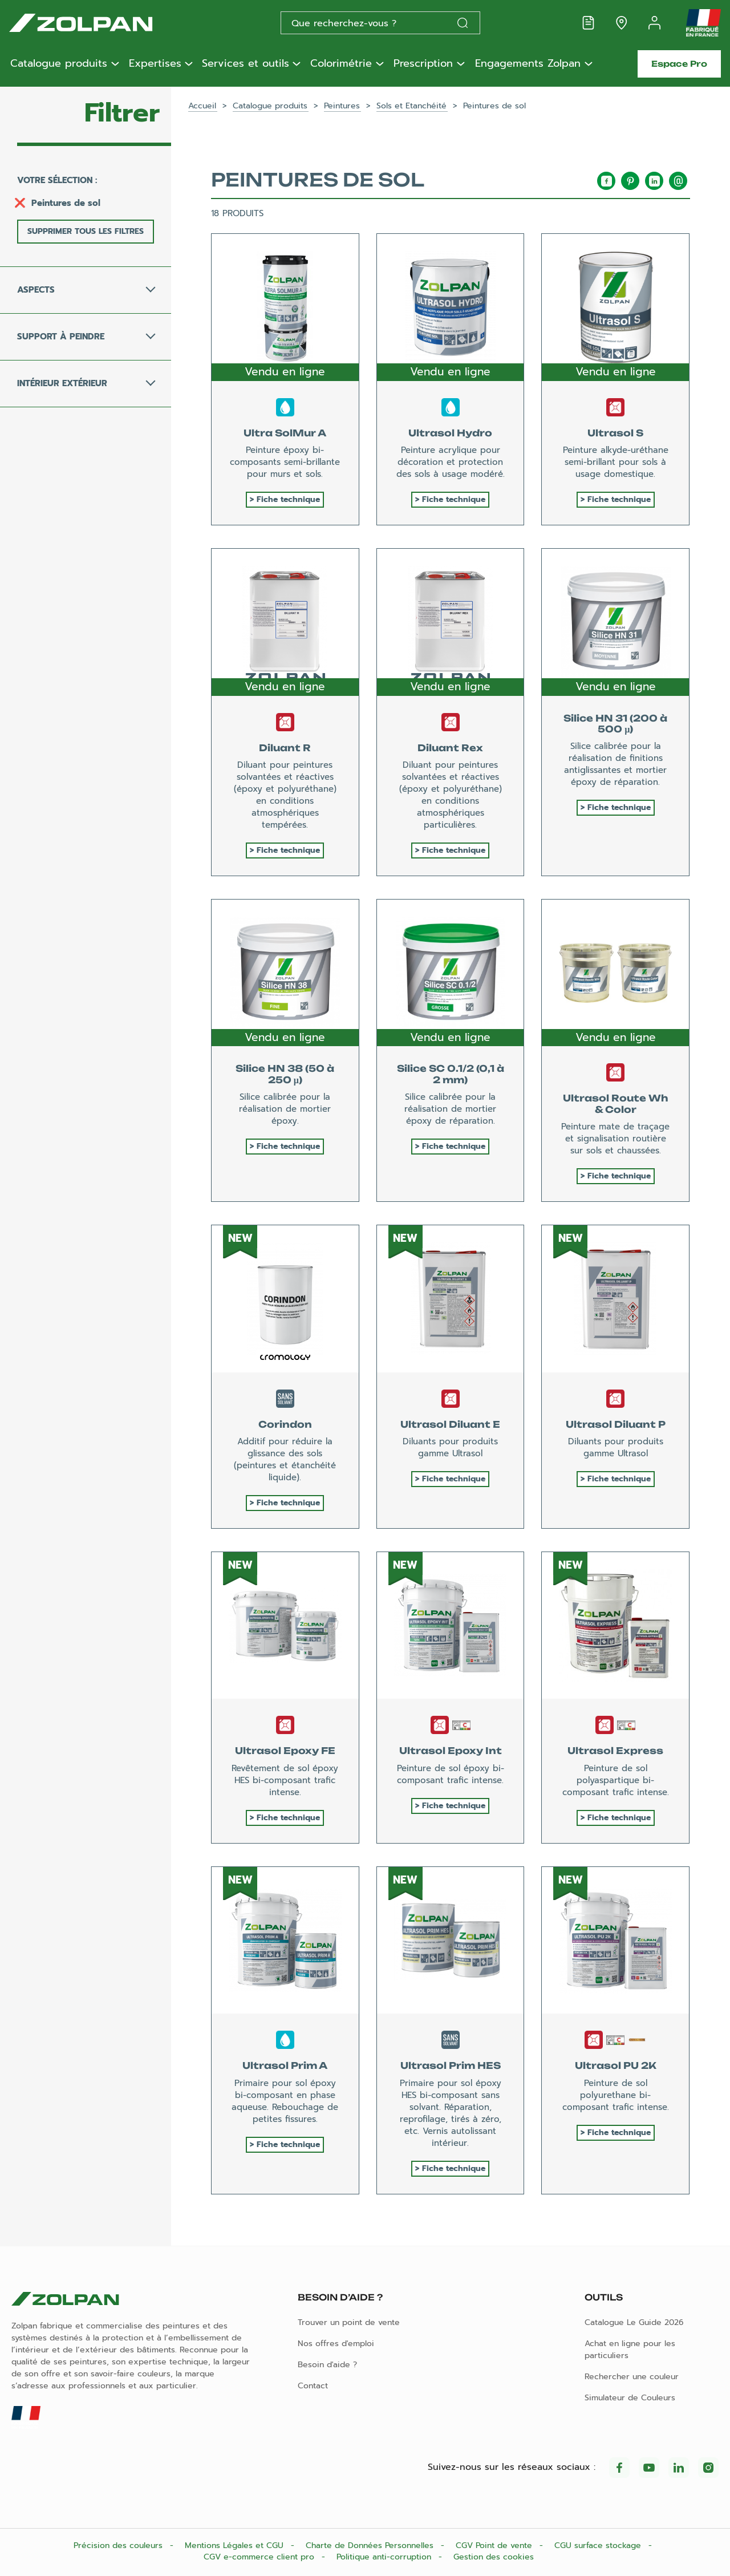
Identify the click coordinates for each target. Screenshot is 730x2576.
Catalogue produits (58, 64)
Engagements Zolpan (528, 64)
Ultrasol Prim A (284, 2065)
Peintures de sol (65, 203)
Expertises (155, 64)
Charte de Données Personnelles (371, 2545)
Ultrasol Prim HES (450, 2065)
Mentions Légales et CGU (235, 2545)
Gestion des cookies (493, 2557)
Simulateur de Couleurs (630, 2398)
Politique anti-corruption (385, 2557)
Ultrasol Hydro (450, 433)
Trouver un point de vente (349, 2322)
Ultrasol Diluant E (450, 1424)
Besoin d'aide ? (327, 2365)
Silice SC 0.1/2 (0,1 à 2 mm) (450, 1074)
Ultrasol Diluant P (616, 1424)
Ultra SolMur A (285, 433)
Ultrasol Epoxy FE (285, 1750)
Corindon (285, 1424)
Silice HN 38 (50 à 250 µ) (285, 1074)
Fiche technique (288, 499)
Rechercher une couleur (632, 2377)
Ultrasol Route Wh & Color (615, 1103)
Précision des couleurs (119, 2545)
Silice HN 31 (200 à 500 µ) (615, 723)
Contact (313, 2386)
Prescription (423, 64)
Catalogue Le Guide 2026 (634, 2322)
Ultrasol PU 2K (615, 2065)
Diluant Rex (450, 748)
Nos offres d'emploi (336, 2344)
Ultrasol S (615, 433)
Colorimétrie (341, 64)
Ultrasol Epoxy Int (450, 1750)
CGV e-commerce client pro (260, 2557)
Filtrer (122, 113)
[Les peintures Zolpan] (99, 23)
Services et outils (245, 64)
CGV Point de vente (495, 2545)
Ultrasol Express (615, 1750)
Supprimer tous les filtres (85, 231)
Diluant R (285, 748)
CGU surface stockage (599, 2545)
